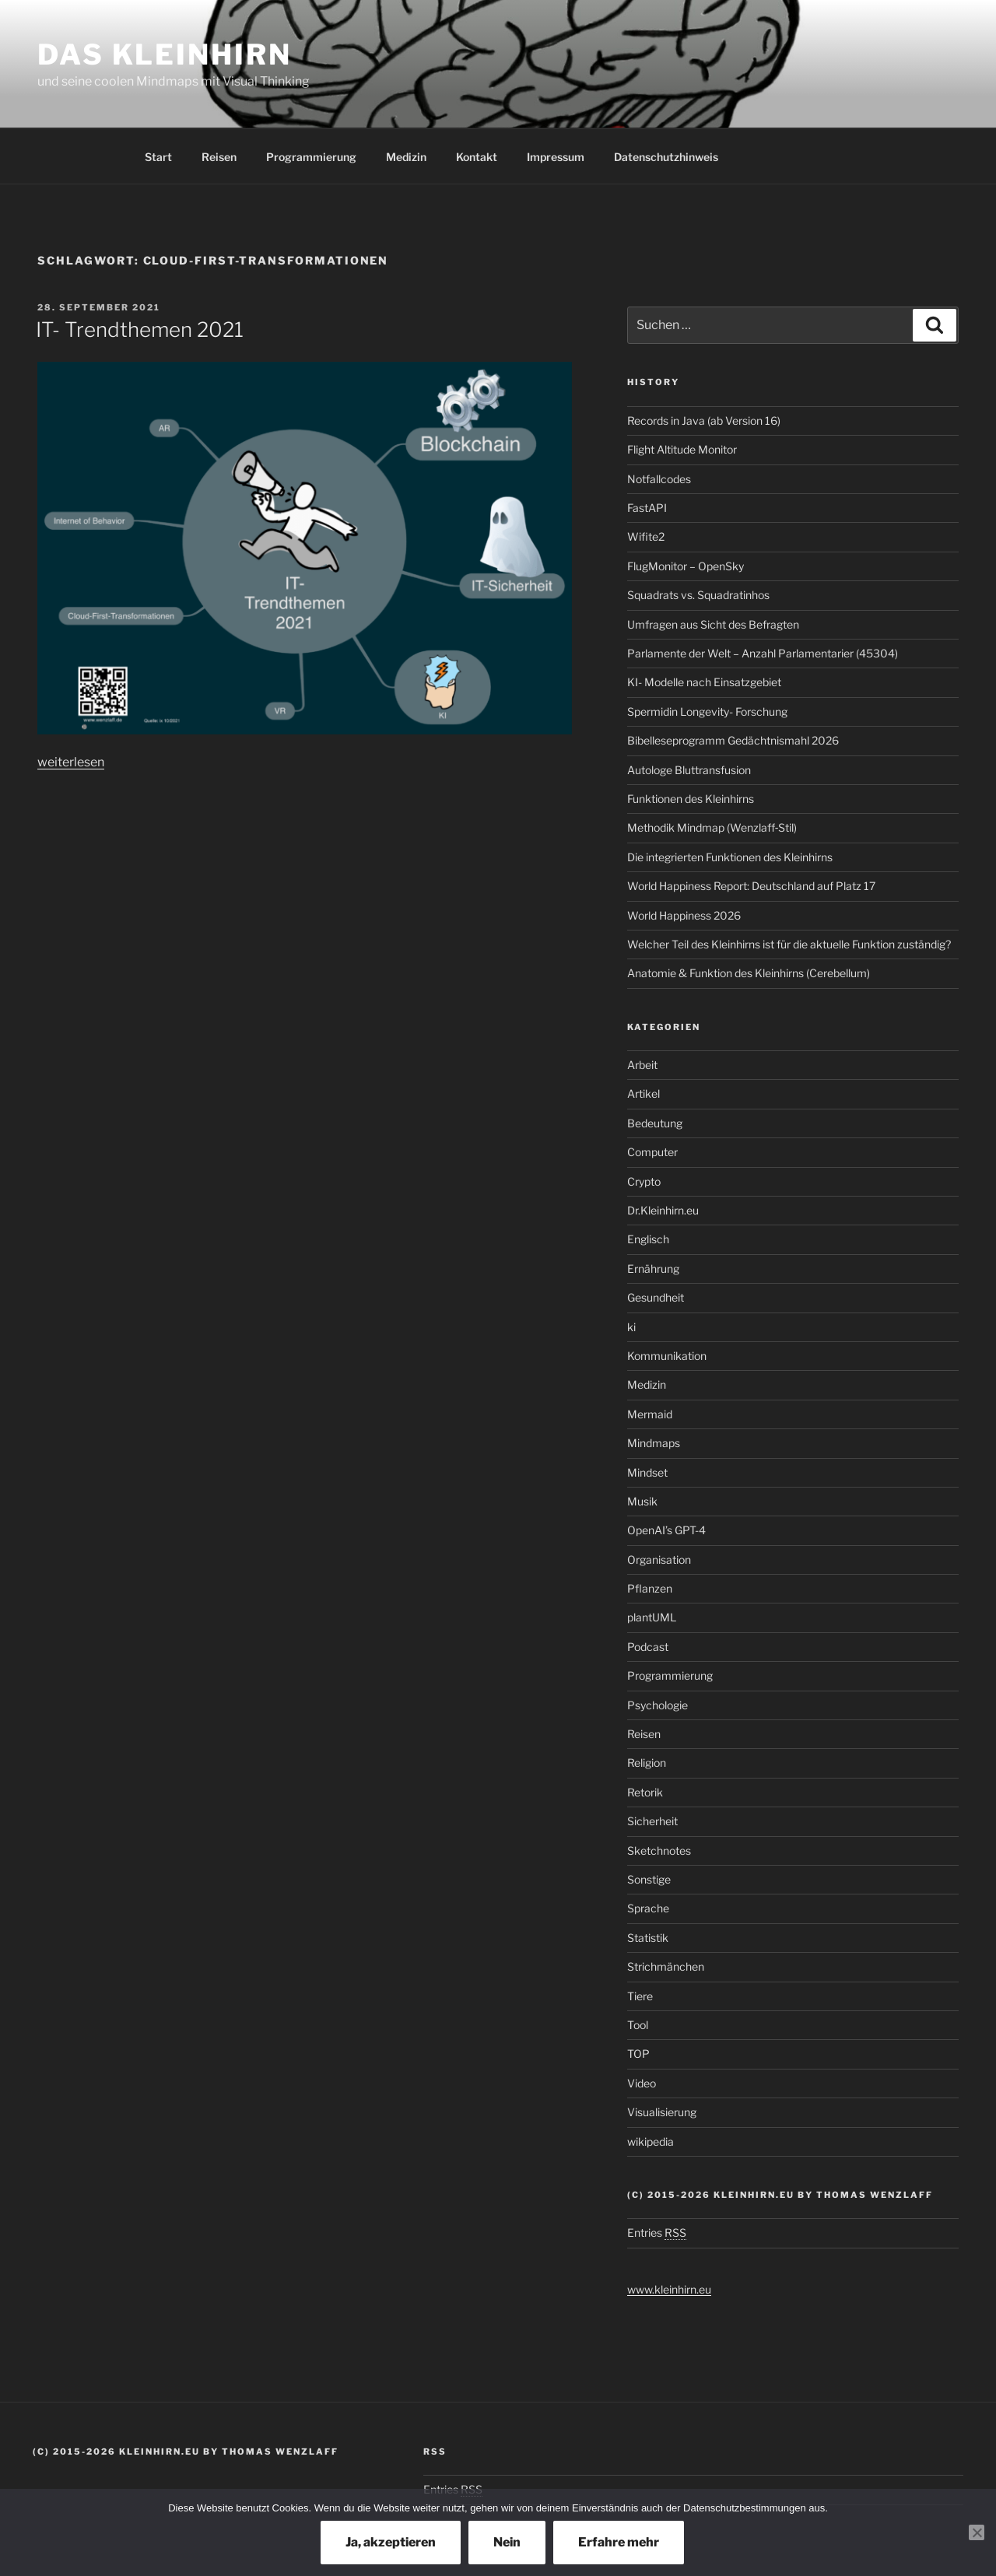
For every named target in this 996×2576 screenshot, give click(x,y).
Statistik (647, 1937)
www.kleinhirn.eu (669, 2289)
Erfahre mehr (618, 2542)
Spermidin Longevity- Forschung (707, 711)
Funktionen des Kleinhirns (690, 798)
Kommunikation (667, 1355)
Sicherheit (652, 1821)
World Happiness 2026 (684, 915)
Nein (507, 2542)
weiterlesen (70, 762)
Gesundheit (655, 1297)
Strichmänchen (665, 1966)
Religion (646, 1762)
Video (641, 2083)
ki (631, 1327)
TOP (638, 2053)
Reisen (219, 156)
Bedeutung (654, 1123)
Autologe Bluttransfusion (689, 769)
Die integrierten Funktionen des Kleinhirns (730, 857)
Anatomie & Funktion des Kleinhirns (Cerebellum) (748, 973)
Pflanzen (649, 1588)
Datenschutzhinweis (666, 156)
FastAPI (647, 507)
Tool (637, 2024)
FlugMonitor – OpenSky (685, 566)
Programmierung (311, 156)
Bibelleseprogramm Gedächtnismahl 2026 (733, 740)
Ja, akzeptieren (390, 2542)
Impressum (555, 156)
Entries (656, 2232)
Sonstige (649, 1879)
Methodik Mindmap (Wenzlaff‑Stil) (712, 827)
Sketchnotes (659, 1850)
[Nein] (976, 2532)
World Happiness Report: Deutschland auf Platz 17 (751, 885)
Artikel (643, 1093)
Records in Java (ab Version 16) (703, 420)
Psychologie (657, 1705)
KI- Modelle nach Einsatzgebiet (704, 682)
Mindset (647, 1472)
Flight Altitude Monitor (682, 449)
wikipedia (650, 2141)
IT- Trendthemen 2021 (140, 329)
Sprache (648, 1908)
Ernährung (653, 1268)
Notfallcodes (659, 478)
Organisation (659, 1559)
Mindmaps (653, 1442)
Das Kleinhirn (164, 54)
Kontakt (476, 156)
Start (158, 156)
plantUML (651, 1617)
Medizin (406, 156)
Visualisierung (661, 2112)
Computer (652, 1151)
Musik (642, 1501)
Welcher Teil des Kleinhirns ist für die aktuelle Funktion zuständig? (789, 944)
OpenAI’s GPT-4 (666, 1530)
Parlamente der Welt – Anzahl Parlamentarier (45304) (762, 653)
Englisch (648, 1239)
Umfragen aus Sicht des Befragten (713, 624)
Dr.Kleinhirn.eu (663, 1210)
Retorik (645, 1792)
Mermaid (649, 1414)
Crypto (644, 1181)
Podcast (647, 1646)
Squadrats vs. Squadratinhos (698, 594)
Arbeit (642, 1064)
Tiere (640, 1996)
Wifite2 (646, 536)
